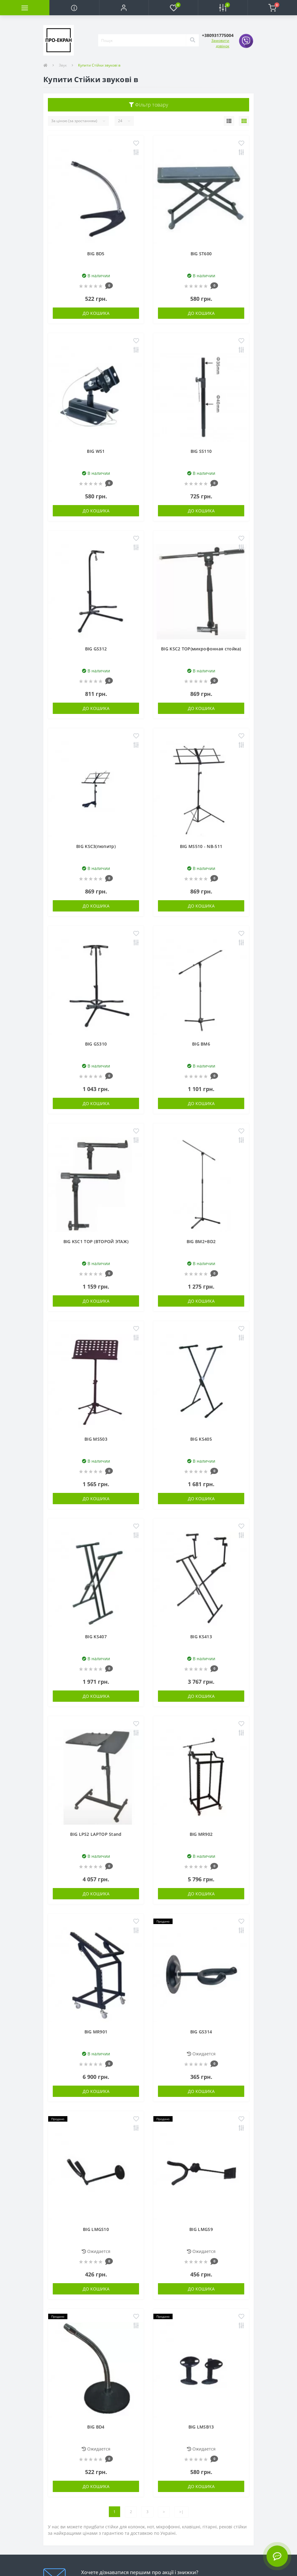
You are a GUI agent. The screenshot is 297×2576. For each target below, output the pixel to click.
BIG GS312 (96, 649)
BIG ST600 (201, 254)
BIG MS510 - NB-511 (201, 846)
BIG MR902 (201, 1834)
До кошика (96, 313)
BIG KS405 (201, 1439)
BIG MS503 (95, 1439)
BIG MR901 (96, 2032)
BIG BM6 (201, 1044)
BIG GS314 (201, 2032)
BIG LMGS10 (96, 2229)
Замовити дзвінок (220, 43)
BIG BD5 (95, 254)
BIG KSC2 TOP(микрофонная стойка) (201, 649)
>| (181, 2511)
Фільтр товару (148, 104)
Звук (63, 65)
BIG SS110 (201, 451)
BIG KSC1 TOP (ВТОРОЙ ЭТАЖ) (96, 1241)
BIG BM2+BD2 (201, 1241)
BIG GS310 (96, 1044)
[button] (123, 7)
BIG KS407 (96, 1636)
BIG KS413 (201, 1636)
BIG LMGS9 (201, 2229)
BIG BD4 (95, 2427)
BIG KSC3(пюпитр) (96, 846)
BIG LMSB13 (201, 2427)
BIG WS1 (96, 451)
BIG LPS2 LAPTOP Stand (95, 1834)
